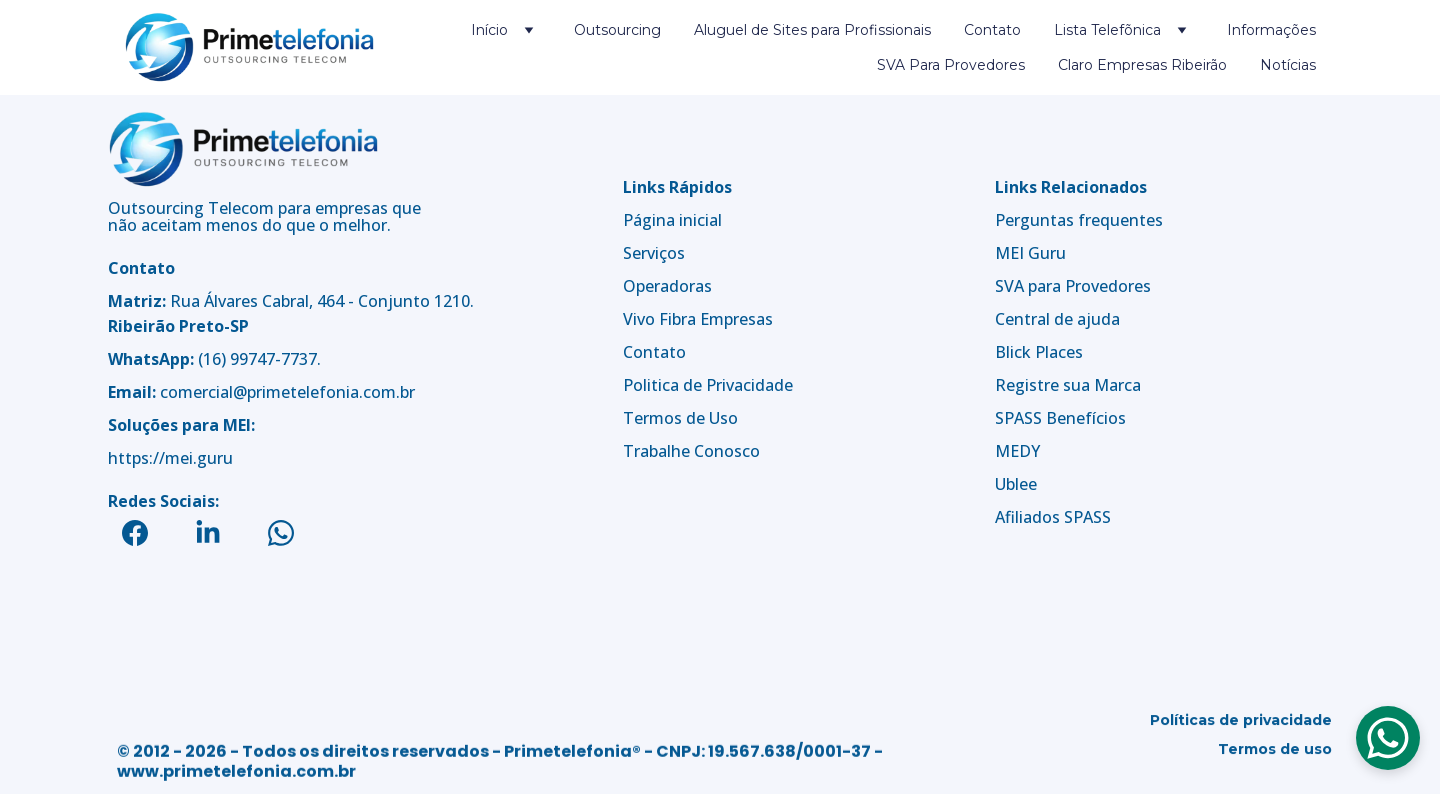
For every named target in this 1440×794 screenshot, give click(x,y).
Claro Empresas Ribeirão (1142, 65)
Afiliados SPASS (1053, 517)
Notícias (1288, 65)
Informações (1271, 30)
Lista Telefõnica (1107, 30)
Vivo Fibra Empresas (698, 319)
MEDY (1017, 451)
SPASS (1018, 418)
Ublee (1016, 484)
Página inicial (672, 220)
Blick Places (1039, 352)
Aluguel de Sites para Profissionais (812, 30)
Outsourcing (617, 30)
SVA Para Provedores (951, 65)
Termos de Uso (680, 418)
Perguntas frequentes (1079, 220)
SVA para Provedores (1073, 286)
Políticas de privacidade (1241, 725)
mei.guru (199, 458)
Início (489, 30)
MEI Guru (1030, 253)
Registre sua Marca (1068, 385)
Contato (992, 30)
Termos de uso (1275, 754)
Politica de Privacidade (708, 385)
